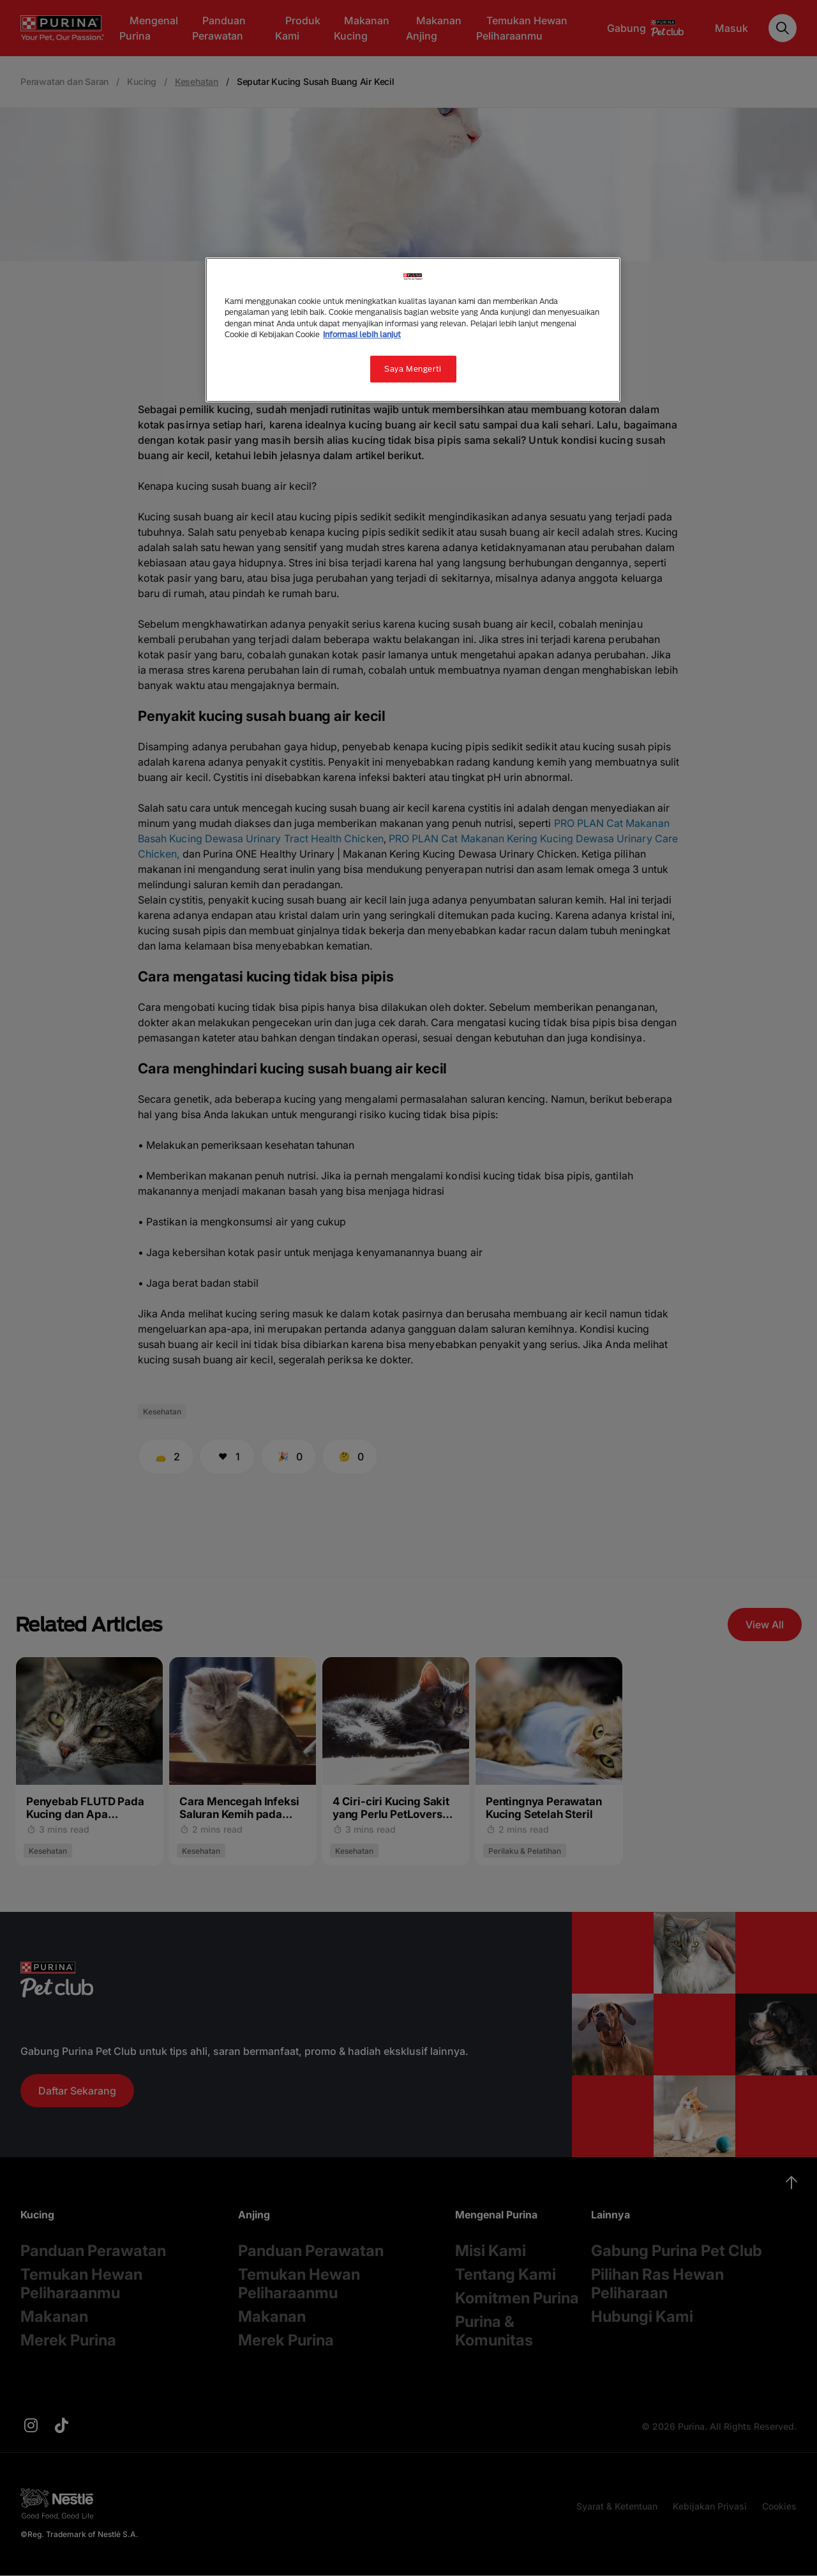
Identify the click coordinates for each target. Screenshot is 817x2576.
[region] (413, 329)
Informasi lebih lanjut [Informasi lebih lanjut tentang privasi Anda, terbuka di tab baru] (362, 334)
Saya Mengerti (412, 369)
